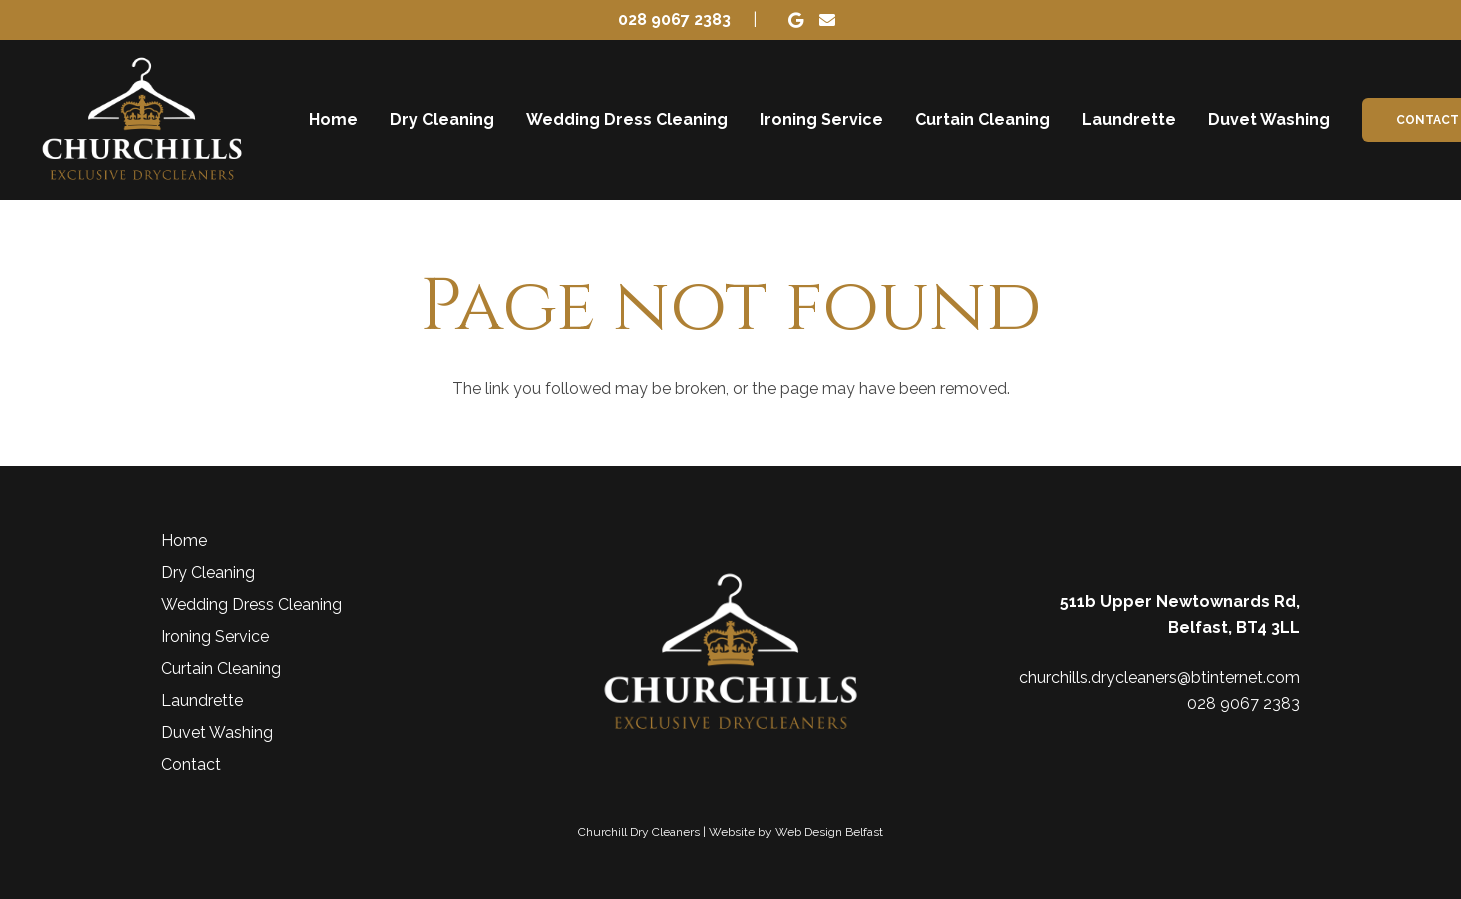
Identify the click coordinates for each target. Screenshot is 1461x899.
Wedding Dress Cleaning (251, 604)
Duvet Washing (217, 732)
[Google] (795, 20)
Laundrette (202, 700)
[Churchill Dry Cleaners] (142, 120)
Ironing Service (215, 636)
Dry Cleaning (208, 572)
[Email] (827, 20)
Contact (191, 764)
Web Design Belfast (829, 832)
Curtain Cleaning (221, 668)
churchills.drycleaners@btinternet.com (1159, 677)
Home (184, 540)
